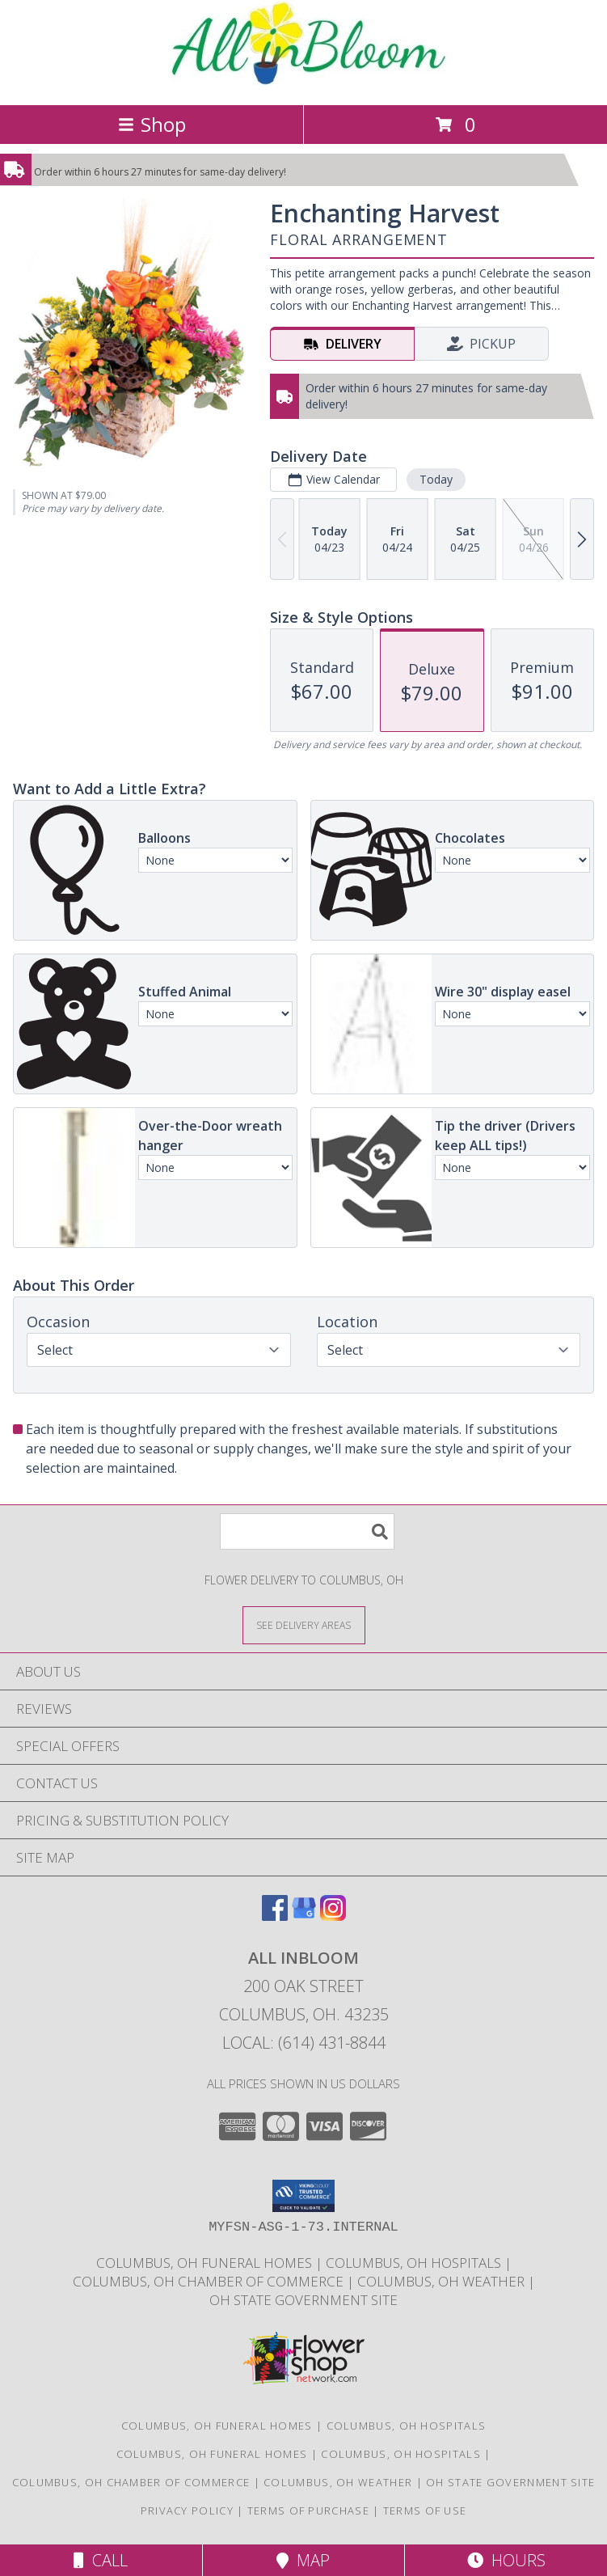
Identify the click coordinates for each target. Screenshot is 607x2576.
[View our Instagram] (333, 1915)
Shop (152, 124)
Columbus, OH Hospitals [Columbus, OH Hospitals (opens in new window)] (407, 2425)
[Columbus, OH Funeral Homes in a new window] (205, 2262)
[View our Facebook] (275, 1915)
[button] (303, 2196)
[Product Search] (307, 1531)
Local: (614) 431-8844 (304, 2043)
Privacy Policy (187, 2510)
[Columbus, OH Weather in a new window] (442, 2281)
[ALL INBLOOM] (303, 81)
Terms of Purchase (308, 2510)
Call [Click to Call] (101, 2560)
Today (436, 479)
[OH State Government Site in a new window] (303, 2299)
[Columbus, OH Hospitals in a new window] (415, 2262)
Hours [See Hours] (506, 2560)
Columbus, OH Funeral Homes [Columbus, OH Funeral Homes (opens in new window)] (217, 2425)
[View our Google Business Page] (304, 1915)
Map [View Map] (303, 2560)
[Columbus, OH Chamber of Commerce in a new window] (210, 2281)
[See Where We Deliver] (303, 1624)
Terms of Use (425, 2510)
